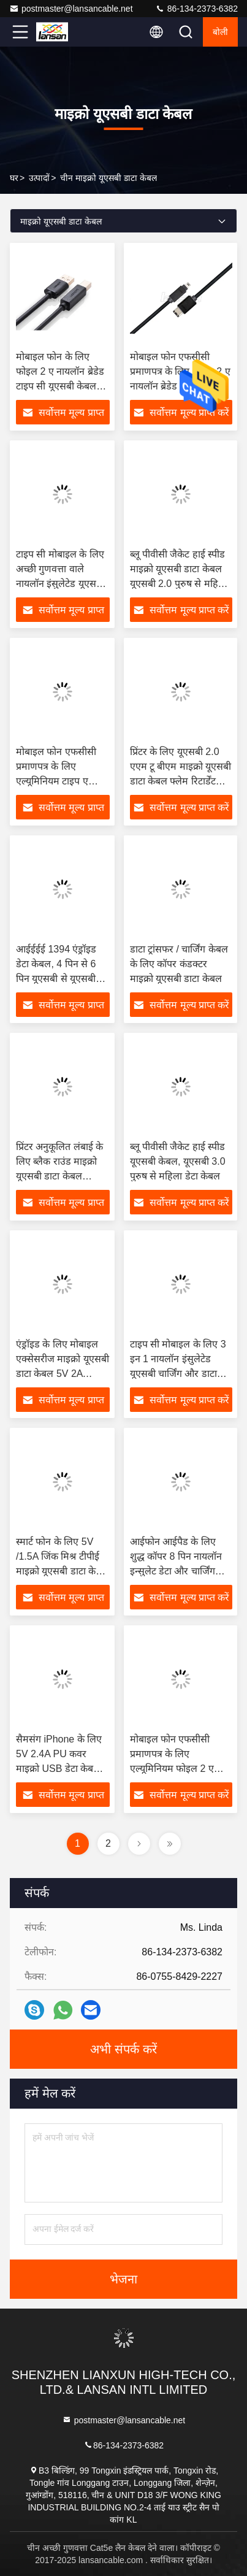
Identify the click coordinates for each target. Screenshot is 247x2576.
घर (14, 178)
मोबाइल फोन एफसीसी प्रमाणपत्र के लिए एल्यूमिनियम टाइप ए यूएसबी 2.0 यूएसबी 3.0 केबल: (59, 781)
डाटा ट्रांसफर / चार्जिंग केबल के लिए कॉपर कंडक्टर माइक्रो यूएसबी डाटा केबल (179, 964)
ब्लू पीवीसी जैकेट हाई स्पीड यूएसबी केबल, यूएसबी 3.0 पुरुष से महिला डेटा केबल (178, 1161)
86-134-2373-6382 (196, 8)
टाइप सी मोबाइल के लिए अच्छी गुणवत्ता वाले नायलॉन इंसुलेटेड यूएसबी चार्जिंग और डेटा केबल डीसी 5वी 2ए (60, 583)
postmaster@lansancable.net (71, 8)
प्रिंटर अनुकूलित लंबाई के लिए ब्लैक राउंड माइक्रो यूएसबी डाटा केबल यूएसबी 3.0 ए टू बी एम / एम (60, 1176)
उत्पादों (39, 178)
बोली (220, 32)
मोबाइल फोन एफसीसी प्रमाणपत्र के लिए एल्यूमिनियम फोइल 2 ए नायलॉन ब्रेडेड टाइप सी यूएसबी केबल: (172, 1768)
